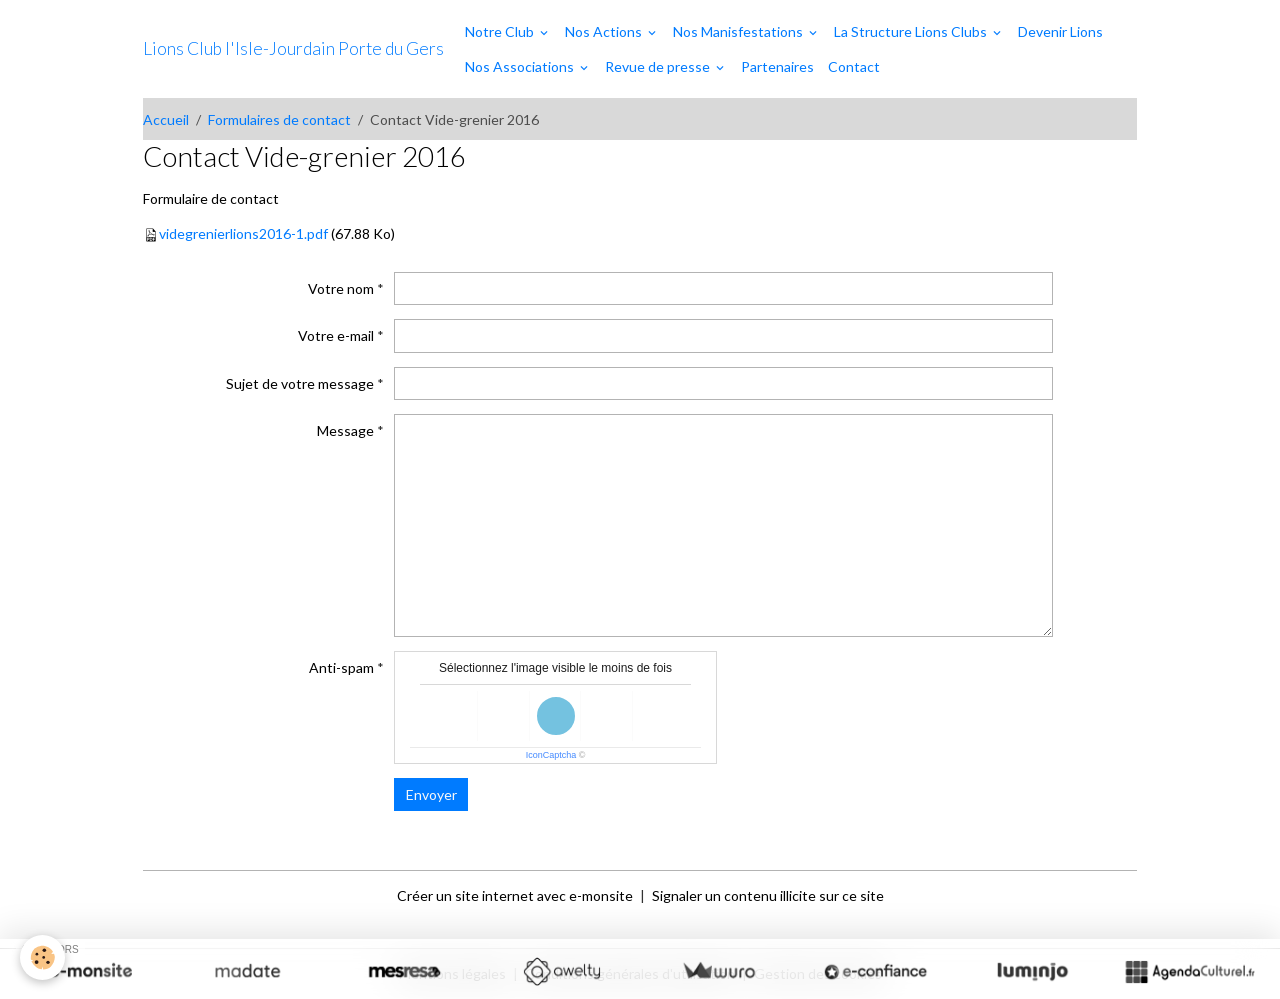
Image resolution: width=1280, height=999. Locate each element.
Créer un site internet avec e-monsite (515, 895)
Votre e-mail (336, 335)
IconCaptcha (551, 755)
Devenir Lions (1060, 31)
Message (345, 430)
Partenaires (777, 66)
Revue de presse (659, 66)
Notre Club (501, 31)
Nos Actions (605, 31)
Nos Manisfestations (739, 31)
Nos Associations (521, 66)
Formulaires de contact (279, 119)
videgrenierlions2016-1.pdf (243, 233)
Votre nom (341, 288)
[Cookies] (42, 957)
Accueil (166, 119)
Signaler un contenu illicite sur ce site (768, 895)
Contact (854, 66)
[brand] (293, 49)
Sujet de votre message (300, 383)
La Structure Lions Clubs (912, 31)
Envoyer (431, 794)
